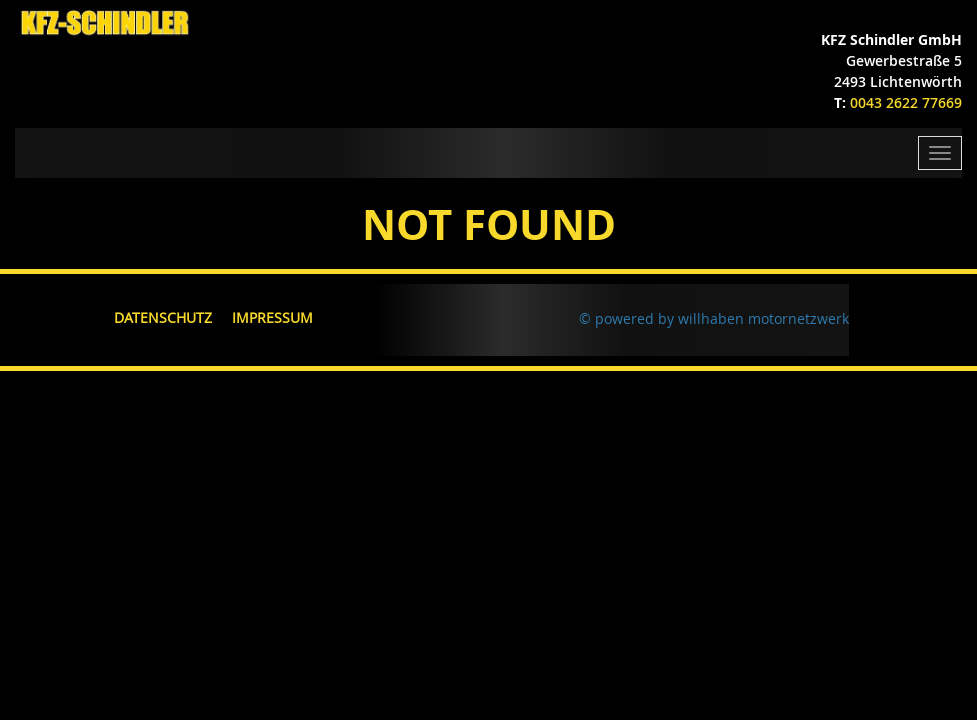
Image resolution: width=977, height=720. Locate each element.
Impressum (272, 317)
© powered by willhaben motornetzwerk (714, 318)
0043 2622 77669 (906, 102)
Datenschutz (163, 317)
